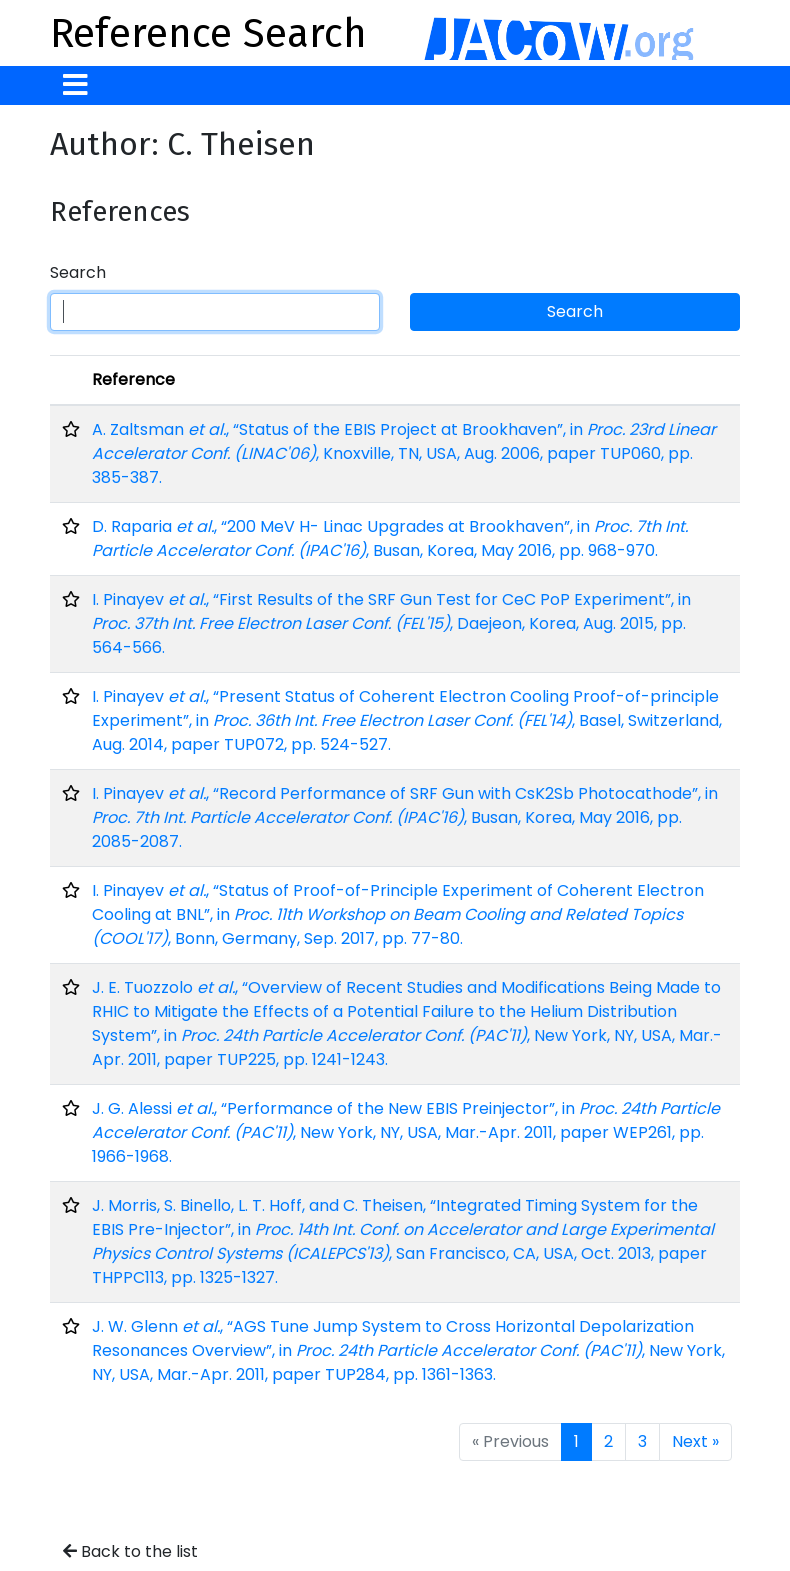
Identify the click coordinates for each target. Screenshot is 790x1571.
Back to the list (130, 1551)
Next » (695, 1441)
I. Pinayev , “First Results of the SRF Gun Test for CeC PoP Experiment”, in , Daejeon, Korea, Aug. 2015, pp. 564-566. (391, 623)
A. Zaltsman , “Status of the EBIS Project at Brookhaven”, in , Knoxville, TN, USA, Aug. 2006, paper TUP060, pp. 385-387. (404, 453)
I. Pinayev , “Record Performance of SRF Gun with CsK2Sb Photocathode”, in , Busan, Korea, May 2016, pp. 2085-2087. (405, 817)
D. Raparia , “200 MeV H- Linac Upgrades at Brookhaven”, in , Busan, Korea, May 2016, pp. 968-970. (390, 538)
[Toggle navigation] (75, 85)
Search (78, 272)
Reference (133, 379)
